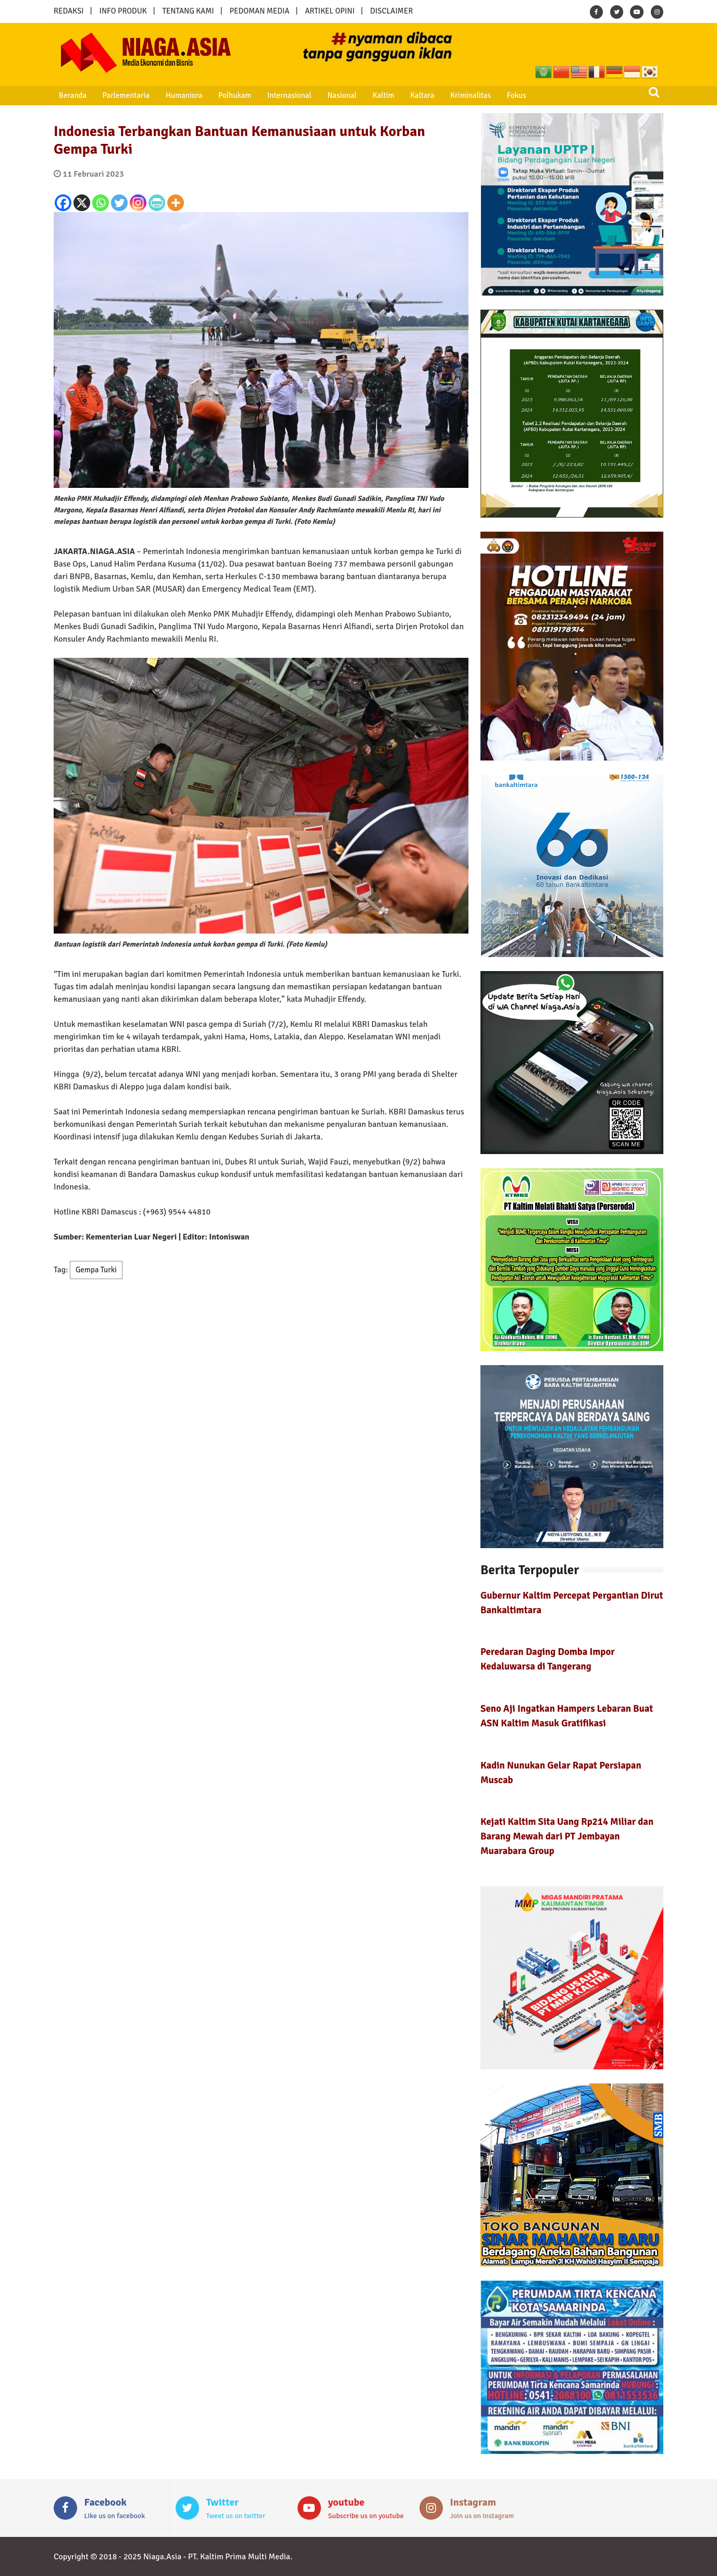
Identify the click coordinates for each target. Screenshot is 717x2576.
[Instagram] (138, 202)
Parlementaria (120, 95)
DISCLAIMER (391, 11)
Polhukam (223, 95)
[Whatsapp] (100, 202)
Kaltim (364, 95)
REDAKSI (69, 11)
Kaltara (400, 95)
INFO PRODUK (123, 11)
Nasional (325, 95)
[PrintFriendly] (157, 202)
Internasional (275, 95)
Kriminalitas (445, 95)
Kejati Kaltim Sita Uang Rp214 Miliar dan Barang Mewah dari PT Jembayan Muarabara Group (566, 1836)
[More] (175, 202)
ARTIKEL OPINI (329, 11)
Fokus (488, 95)
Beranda (69, 95)
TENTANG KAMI (188, 11)
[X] (81, 202)
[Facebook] (63, 202)
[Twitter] (119, 202)
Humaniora (175, 95)
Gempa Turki (96, 1269)
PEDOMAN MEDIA (259, 11)
